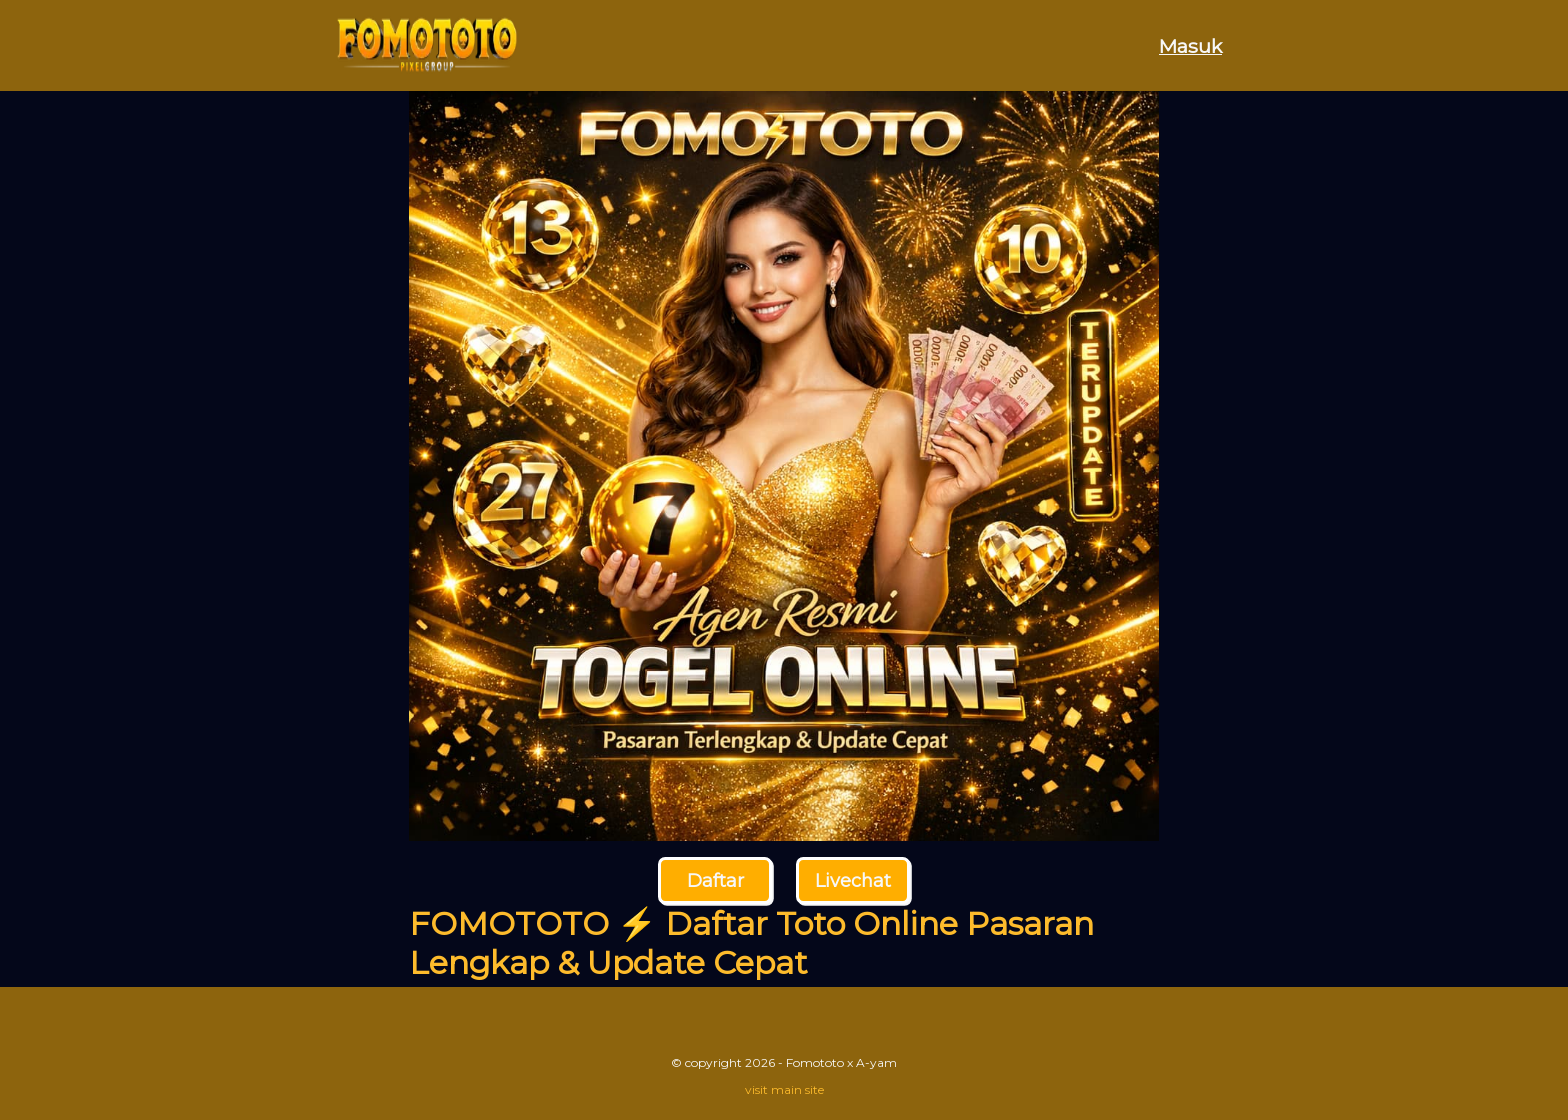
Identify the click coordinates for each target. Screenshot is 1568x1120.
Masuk (1190, 46)
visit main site (784, 1089)
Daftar (715, 881)
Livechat (853, 881)
